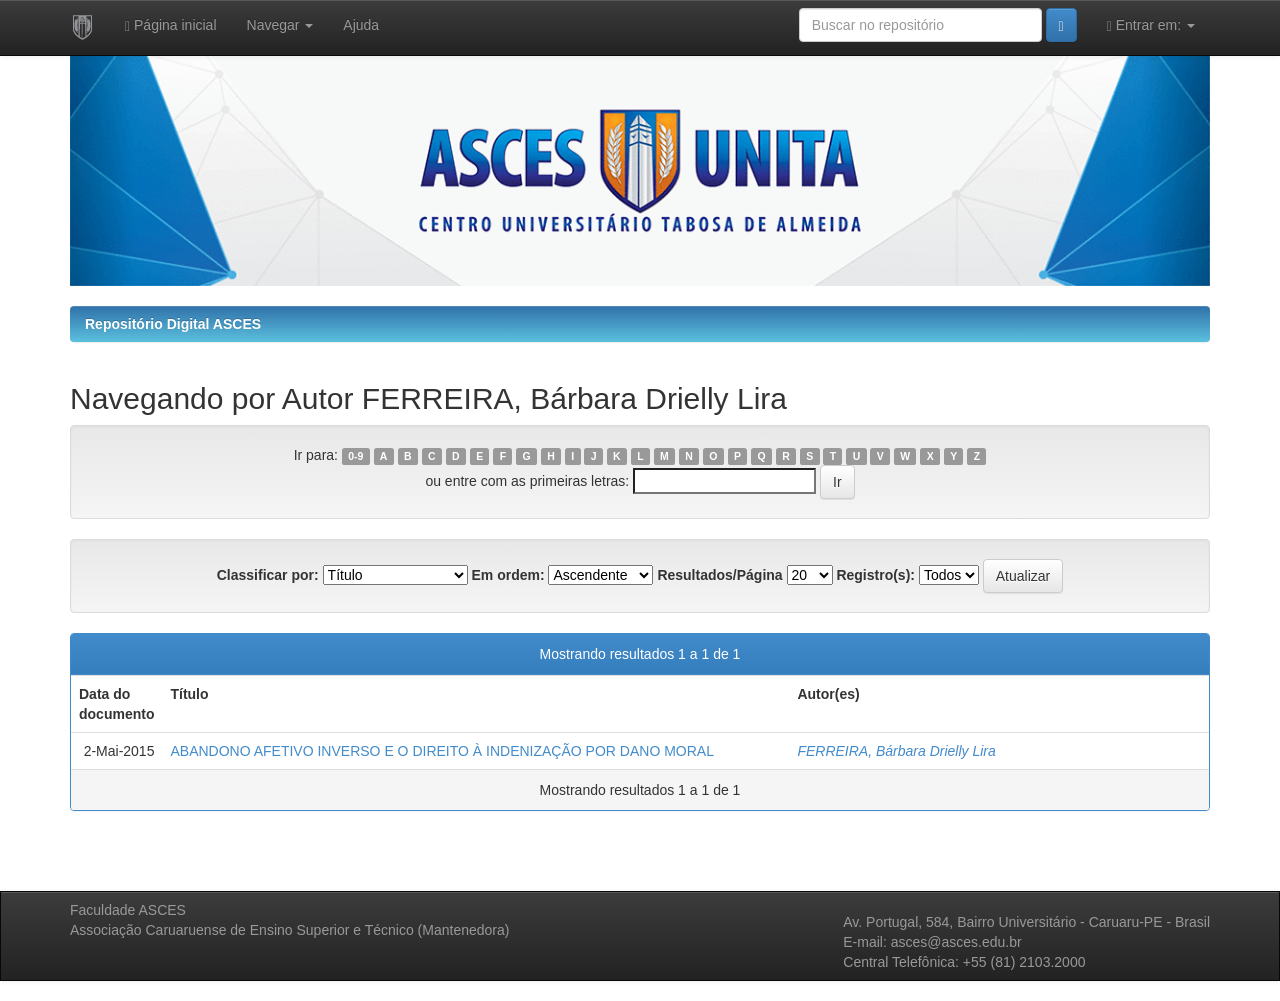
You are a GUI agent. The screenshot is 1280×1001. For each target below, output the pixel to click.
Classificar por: (268, 575)
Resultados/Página (719, 575)
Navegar (280, 25)
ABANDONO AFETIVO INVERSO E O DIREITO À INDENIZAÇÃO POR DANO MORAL (442, 751)
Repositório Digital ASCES (173, 324)
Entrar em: (1151, 25)
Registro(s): (875, 575)
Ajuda (361, 25)
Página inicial (171, 25)
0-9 (355, 456)
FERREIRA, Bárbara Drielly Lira (896, 751)
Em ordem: (507, 575)
